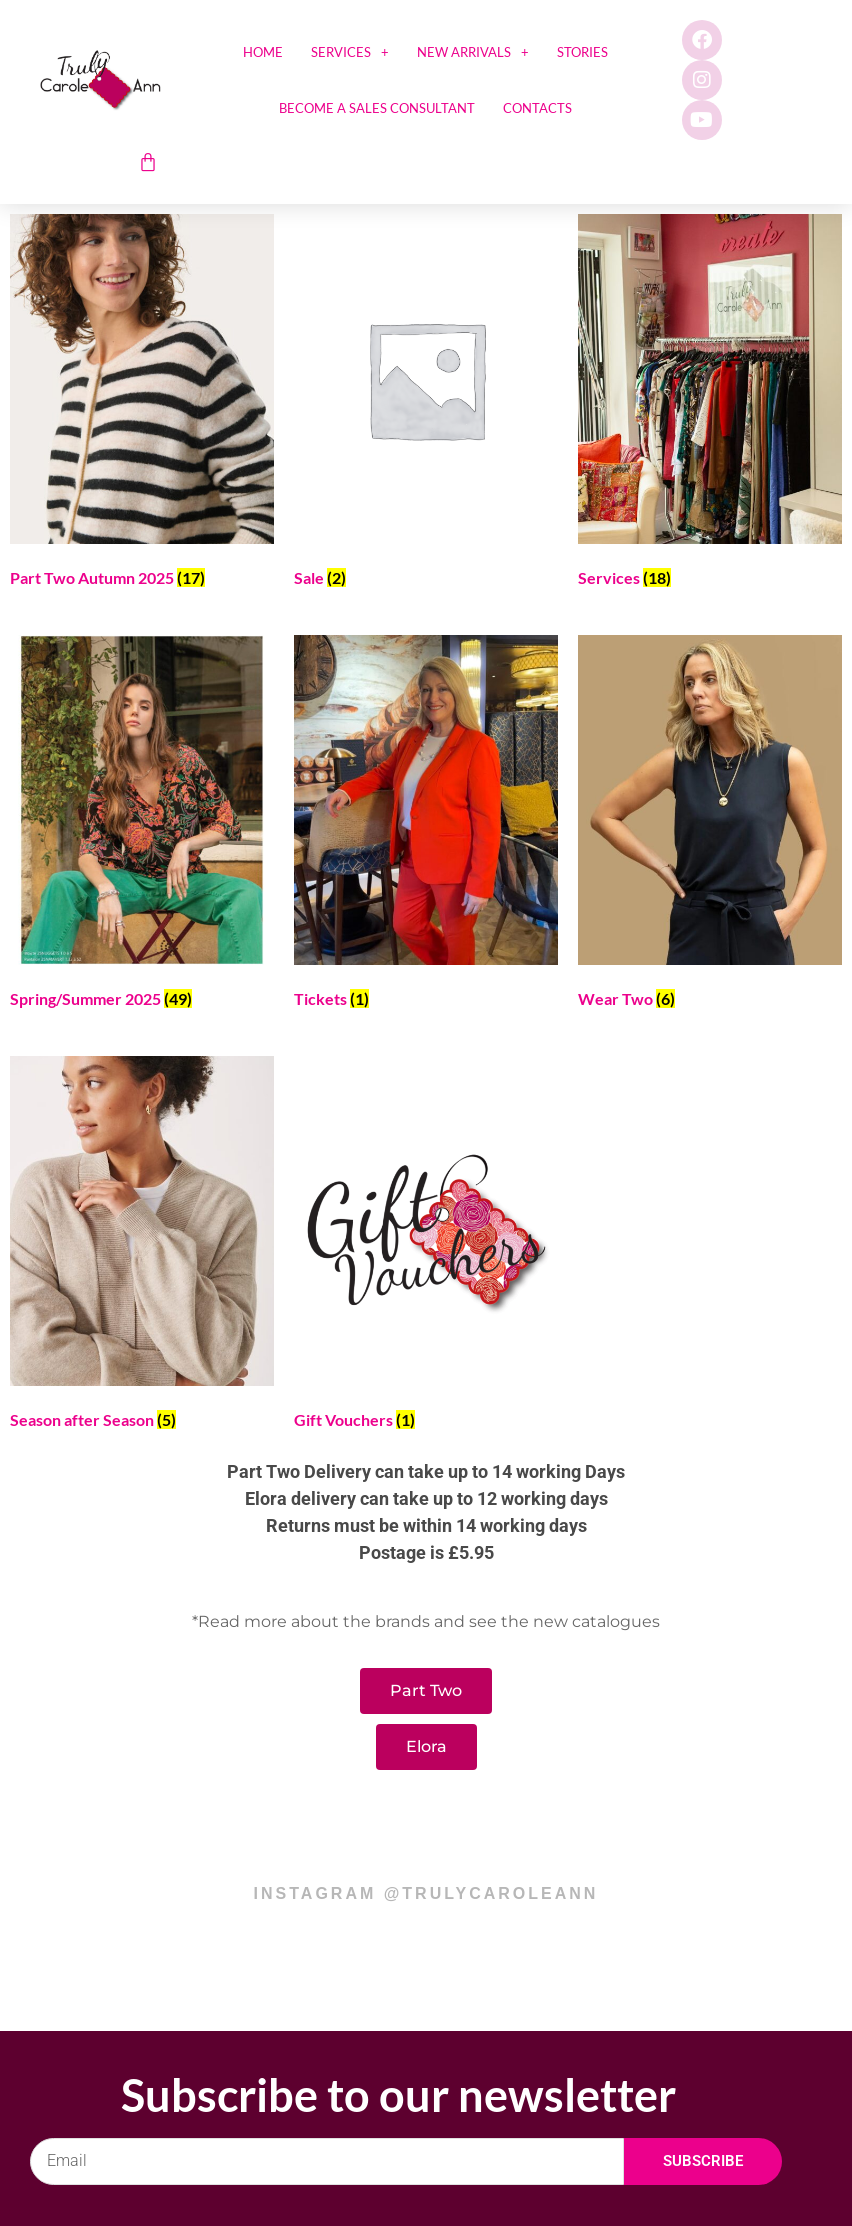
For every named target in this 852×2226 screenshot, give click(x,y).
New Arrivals (473, 52)
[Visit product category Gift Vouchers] (426, 1246)
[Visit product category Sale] (426, 404)
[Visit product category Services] (710, 404)
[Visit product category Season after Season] (142, 1246)
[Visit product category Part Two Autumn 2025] (142, 404)
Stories (582, 52)
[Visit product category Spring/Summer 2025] (142, 825)
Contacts (537, 108)
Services (350, 52)
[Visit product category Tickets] (426, 825)
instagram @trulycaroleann (426, 1893)
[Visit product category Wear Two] (710, 825)
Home (263, 52)
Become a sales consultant (377, 108)
